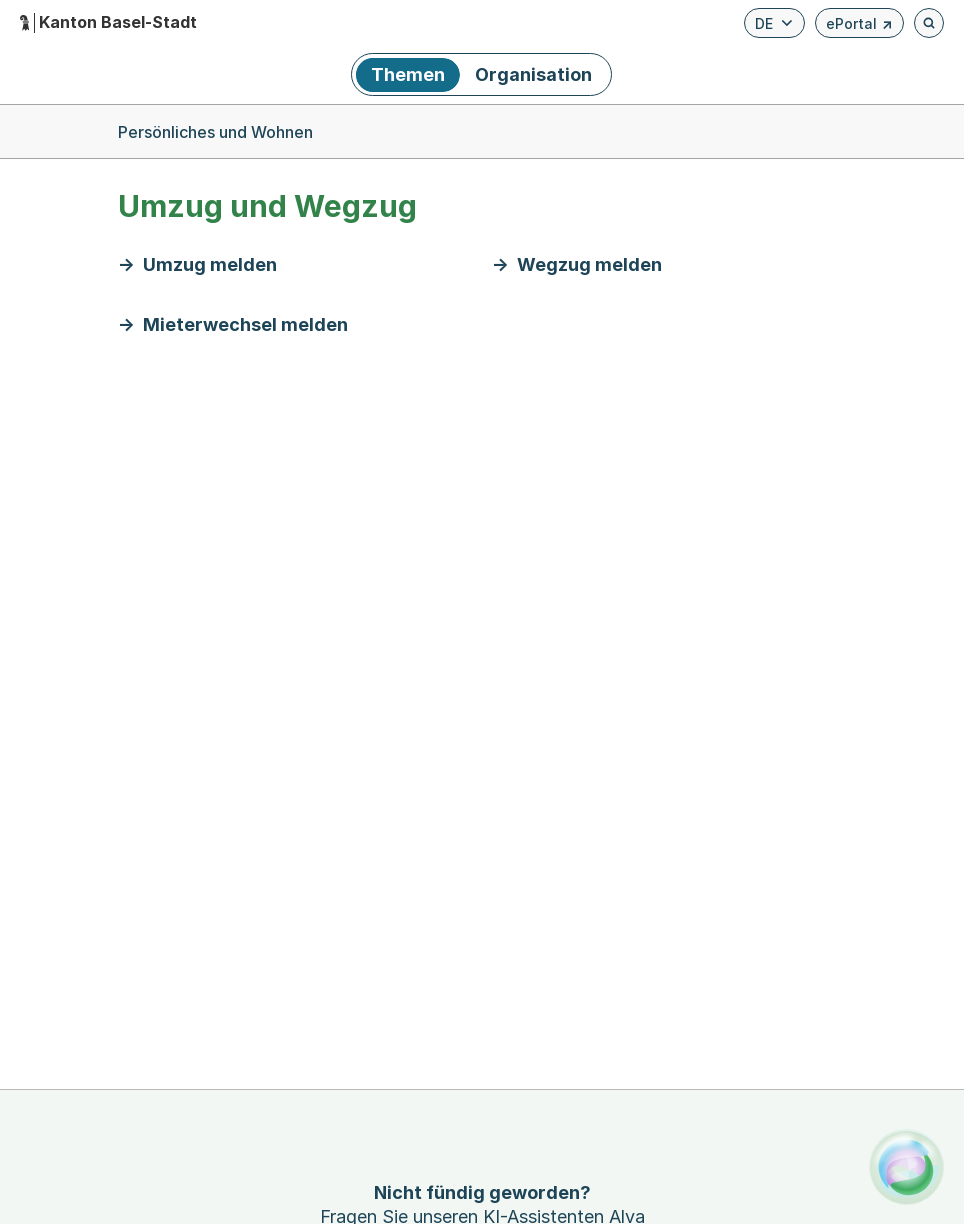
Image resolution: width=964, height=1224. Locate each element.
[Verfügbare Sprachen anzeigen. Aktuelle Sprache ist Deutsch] (774, 23)
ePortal (859, 26)
